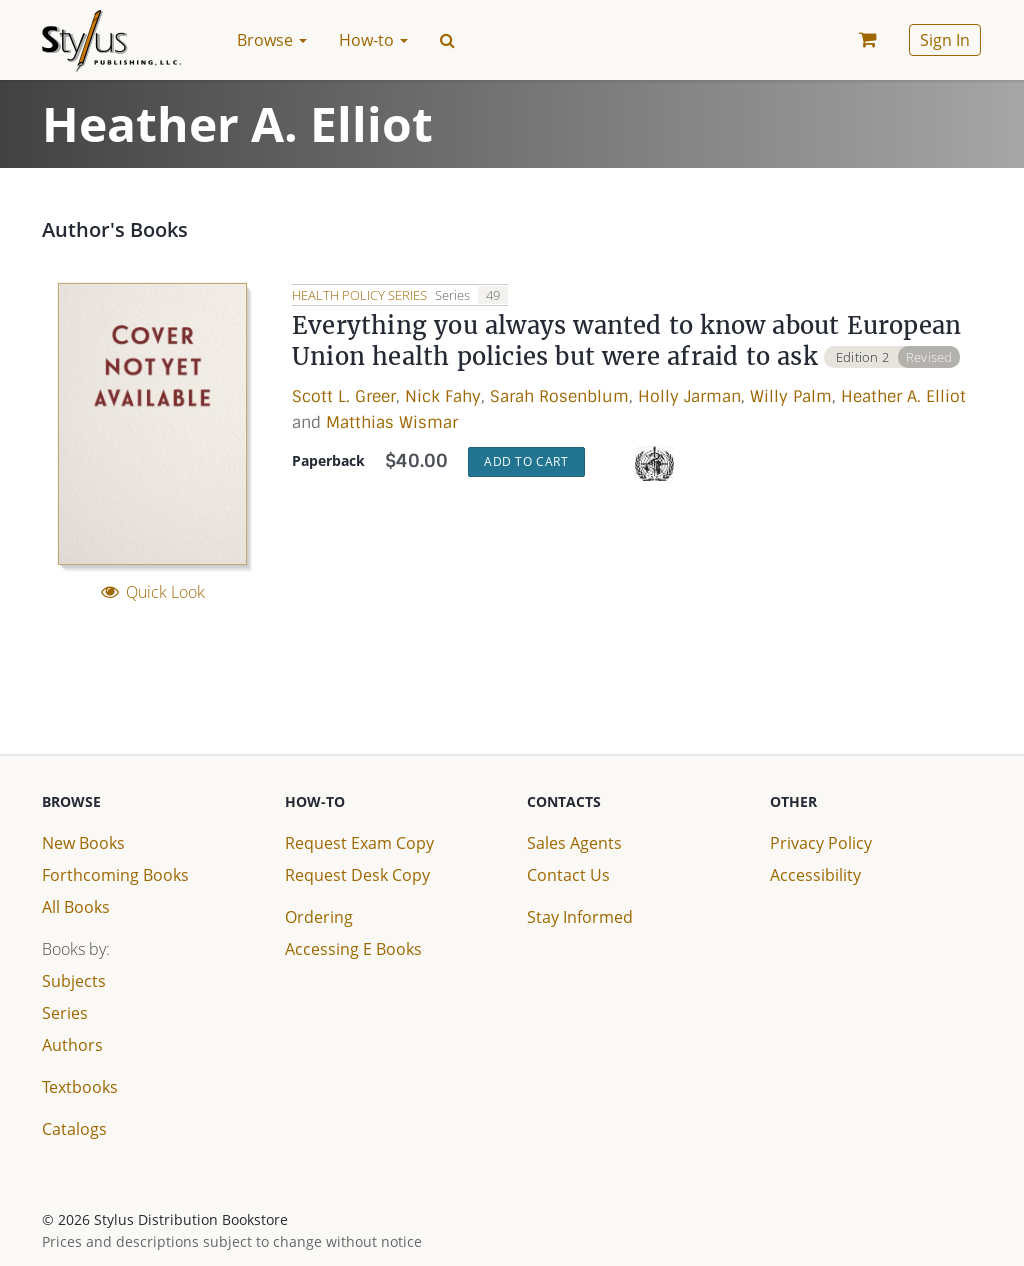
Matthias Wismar (392, 422)
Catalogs (74, 1129)
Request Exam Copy (359, 843)
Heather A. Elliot (903, 397)
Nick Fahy (443, 397)
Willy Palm (791, 397)
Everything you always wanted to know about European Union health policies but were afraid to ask (629, 342)
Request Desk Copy (357, 875)
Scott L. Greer (344, 397)
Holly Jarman (689, 397)
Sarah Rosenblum (559, 397)
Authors (72, 1045)
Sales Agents (574, 843)
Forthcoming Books (115, 875)
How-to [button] (373, 40)
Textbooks (80, 1087)
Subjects (74, 981)
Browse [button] (272, 40)
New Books (83, 843)
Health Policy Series (361, 295)
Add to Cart (526, 462)
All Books (76, 907)
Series (65, 1013)
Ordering (319, 917)
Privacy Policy (821, 843)
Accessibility (815, 875)
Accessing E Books (353, 949)
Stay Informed (580, 917)
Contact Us (568, 875)
